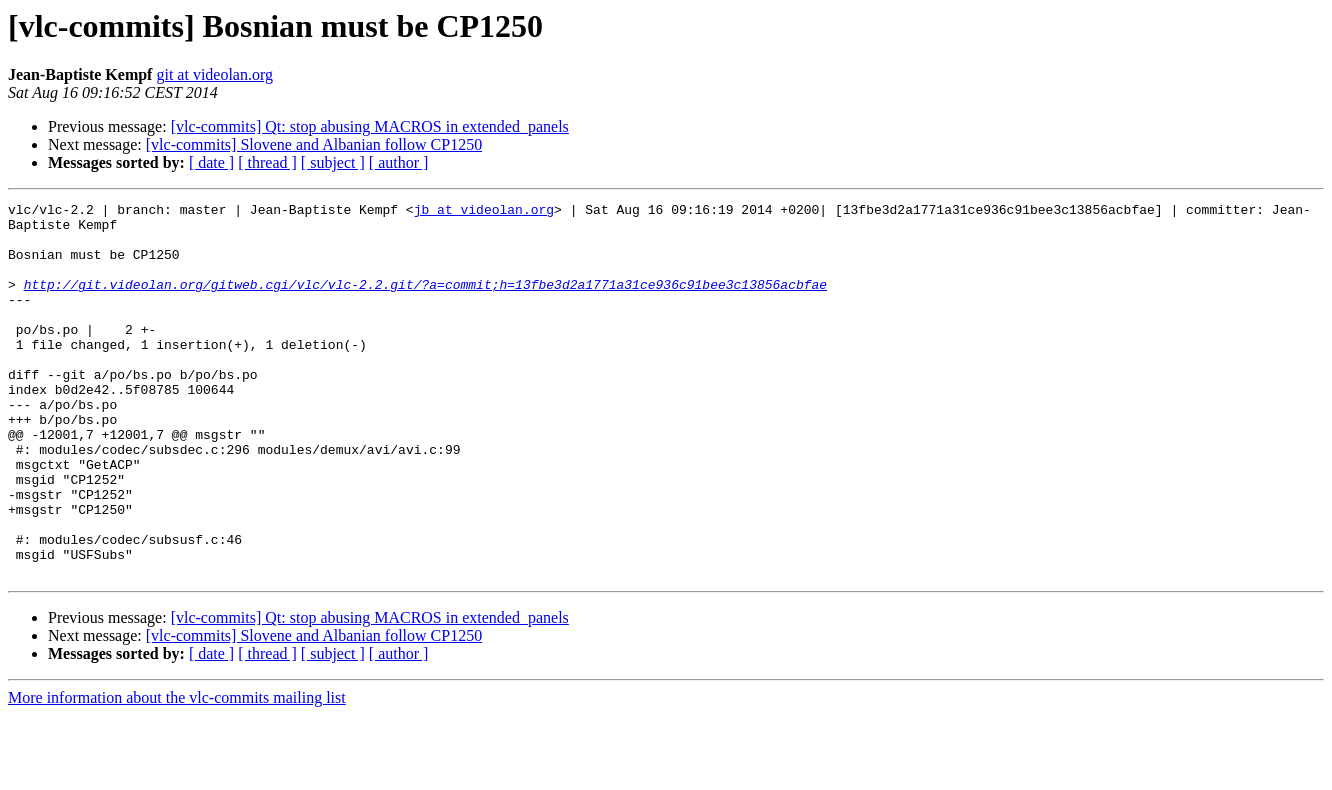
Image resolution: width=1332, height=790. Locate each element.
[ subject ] (333, 162)
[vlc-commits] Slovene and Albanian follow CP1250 (314, 144)
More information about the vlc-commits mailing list (177, 772)
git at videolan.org (214, 74)
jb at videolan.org (484, 212)
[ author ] (399, 162)
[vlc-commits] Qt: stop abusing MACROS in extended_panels (370, 126)
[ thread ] (267, 162)
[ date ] (211, 162)
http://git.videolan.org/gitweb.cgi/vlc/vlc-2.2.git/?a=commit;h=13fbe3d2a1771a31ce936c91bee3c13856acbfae (425, 302)
